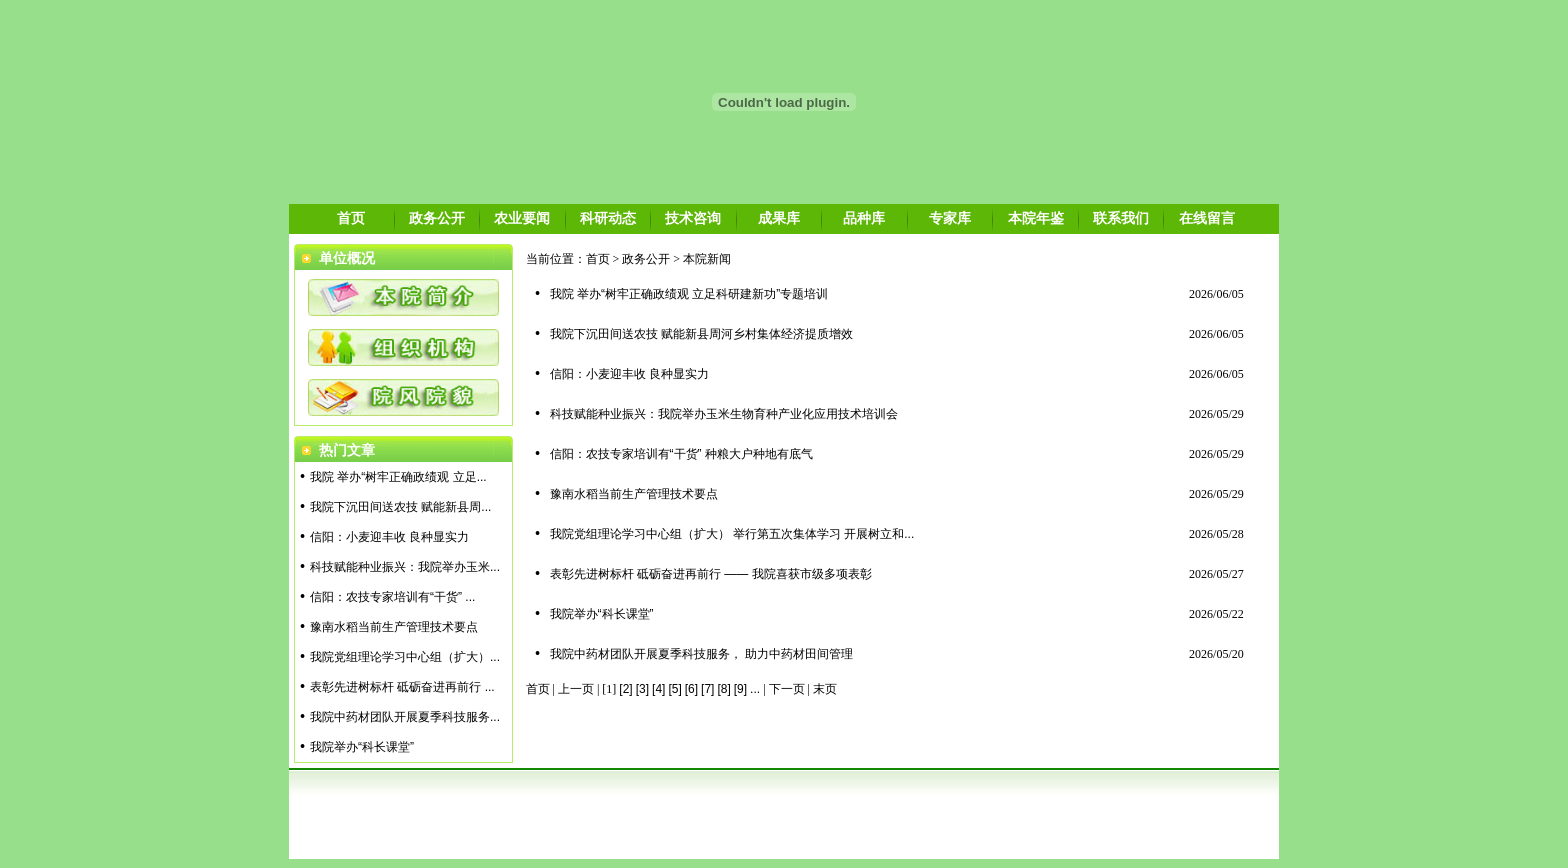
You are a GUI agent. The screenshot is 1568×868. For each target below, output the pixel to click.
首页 (351, 218)
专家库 (950, 218)
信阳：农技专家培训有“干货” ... (392, 597)
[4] (658, 689)
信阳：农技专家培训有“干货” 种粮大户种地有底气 (681, 454)
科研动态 (608, 218)
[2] (625, 689)
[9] (740, 689)
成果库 (779, 218)
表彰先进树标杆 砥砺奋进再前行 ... (402, 687)
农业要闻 (522, 218)
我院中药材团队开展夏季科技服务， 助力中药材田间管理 (701, 654)
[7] (707, 689)
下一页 (787, 689)
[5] (674, 689)
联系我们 (1121, 218)
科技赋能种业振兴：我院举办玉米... (405, 567)
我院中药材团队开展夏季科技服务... (405, 717)
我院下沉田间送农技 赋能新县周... (400, 507)
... (755, 689)
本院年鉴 (1036, 218)
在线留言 (1207, 218)
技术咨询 (693, 218)
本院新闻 (707, 259)
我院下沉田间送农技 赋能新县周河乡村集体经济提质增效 (701, 334)
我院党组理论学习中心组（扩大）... (405, 657)
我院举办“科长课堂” (362, 747)
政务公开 (437, 218)
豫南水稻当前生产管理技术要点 (394, 627)
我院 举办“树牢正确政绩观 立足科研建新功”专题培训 (689, 294)
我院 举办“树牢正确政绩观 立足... (398, 477)
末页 (825, 689)
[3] (642, 689)
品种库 (864, 218)
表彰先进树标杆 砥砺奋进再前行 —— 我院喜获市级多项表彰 (711, 574)
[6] (691, 689)
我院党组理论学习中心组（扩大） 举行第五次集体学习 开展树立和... (732, 534)
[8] (723, 689)
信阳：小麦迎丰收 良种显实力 (389, 537)
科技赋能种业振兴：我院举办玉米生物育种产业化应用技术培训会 (724, 414)
